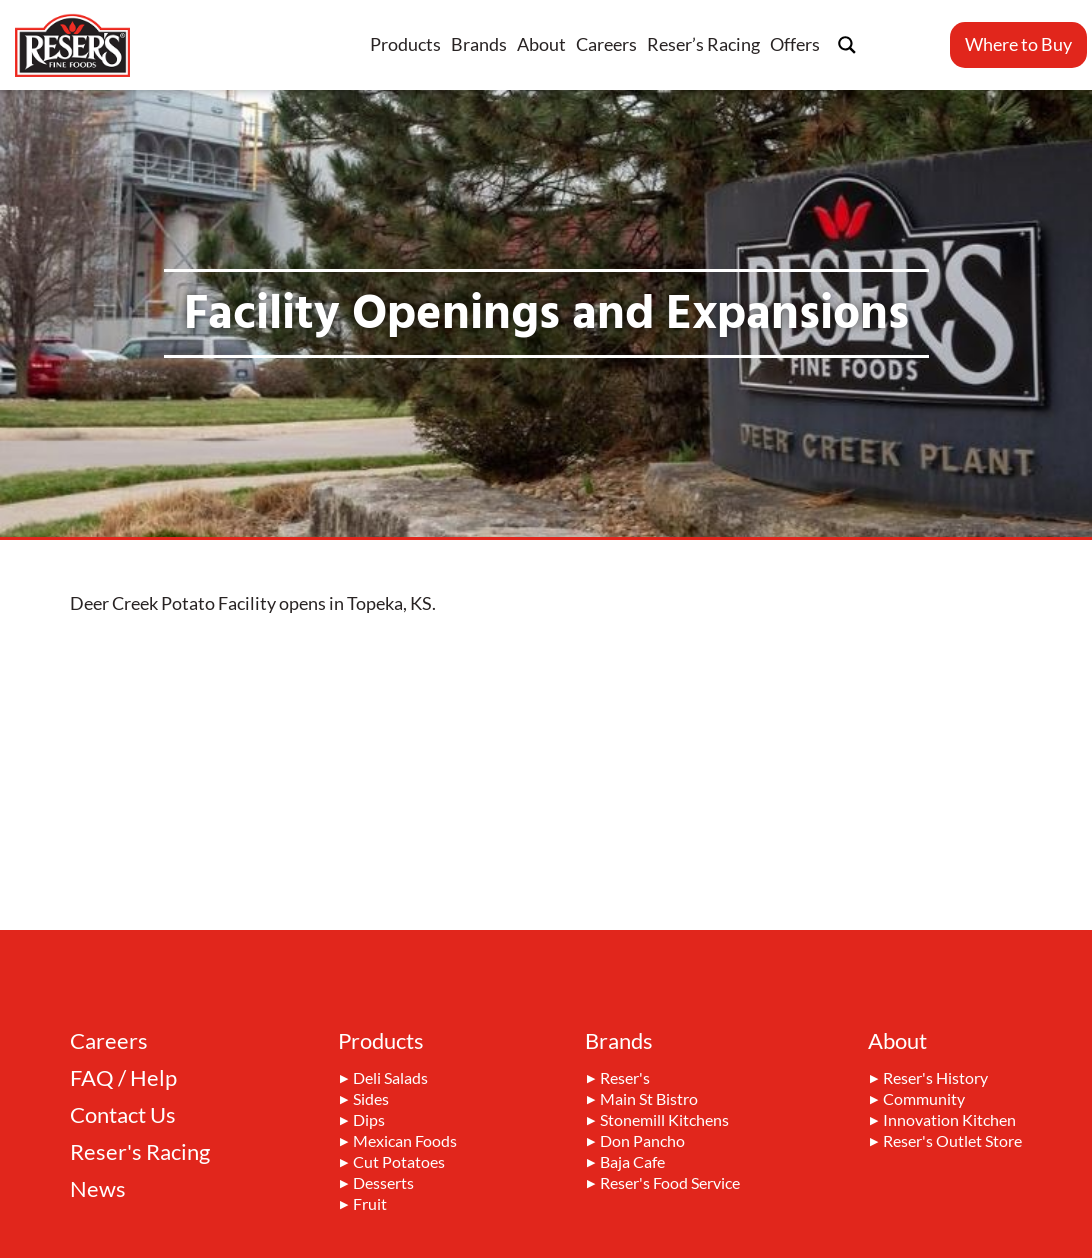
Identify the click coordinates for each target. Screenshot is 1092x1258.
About (541, 44)
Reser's (625, 1079)
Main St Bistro (649, 1100)
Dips (369, 1121)
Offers (795, 44)
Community (924, 1100)
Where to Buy (1018, 44)
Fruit (370, 1205)
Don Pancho (642, 1142)
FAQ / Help (123, 1078)
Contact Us (123, 1115)
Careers (606, 44)
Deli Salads (390, 1079)
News (98, 1189)
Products (405, 44)
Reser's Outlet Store (952, 1142)
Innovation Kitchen (949, 1121)
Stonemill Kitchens (664, 1121)
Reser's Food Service (670, 1184)
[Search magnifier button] (847, 45)
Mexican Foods (405, 1142)
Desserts (383, 1184)
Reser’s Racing (703, 44)
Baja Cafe (632, 1163)
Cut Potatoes (399, 1163)
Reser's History (935, 1079)
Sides (371, 1100)
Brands (479, 44)
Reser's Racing (140, 1152)
